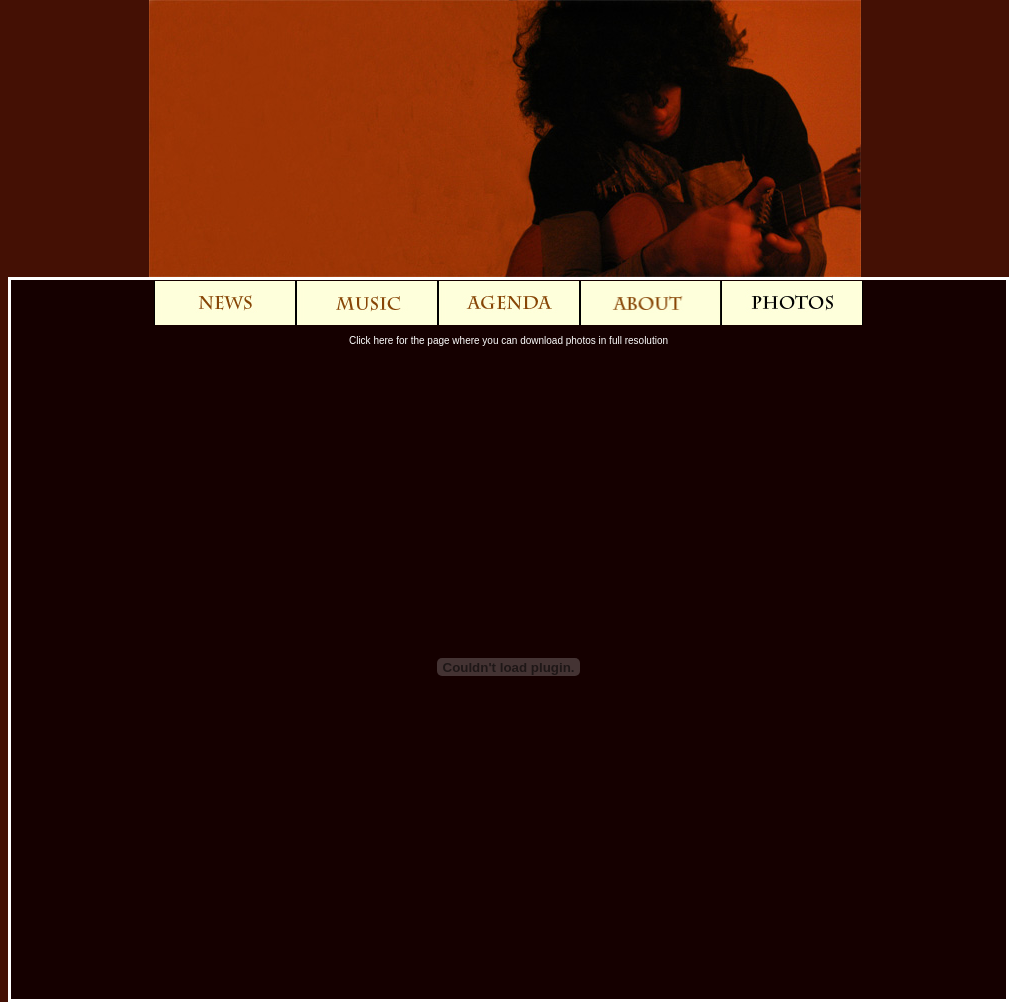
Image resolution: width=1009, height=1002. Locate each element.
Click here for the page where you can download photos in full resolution (508, 340)
